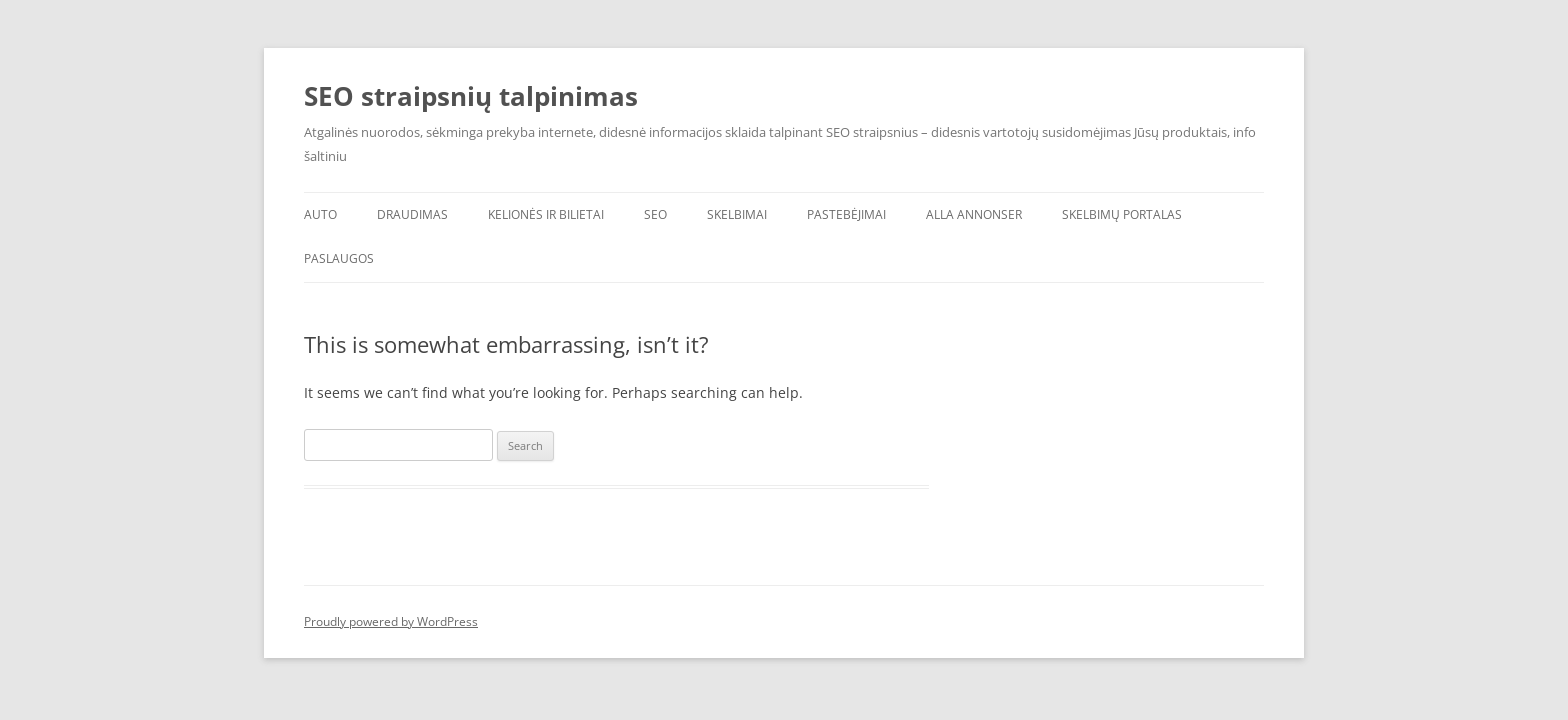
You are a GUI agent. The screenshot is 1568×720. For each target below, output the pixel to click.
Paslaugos (339, 258)
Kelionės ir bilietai (546, 214)
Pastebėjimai (846, 214)
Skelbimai (737, 214)
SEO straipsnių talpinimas (471, 96)
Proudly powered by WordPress (391, 621)
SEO (655, 214)
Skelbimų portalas (1122, 214)
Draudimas (412, 214)
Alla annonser (974, 214)
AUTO (320, 214)
